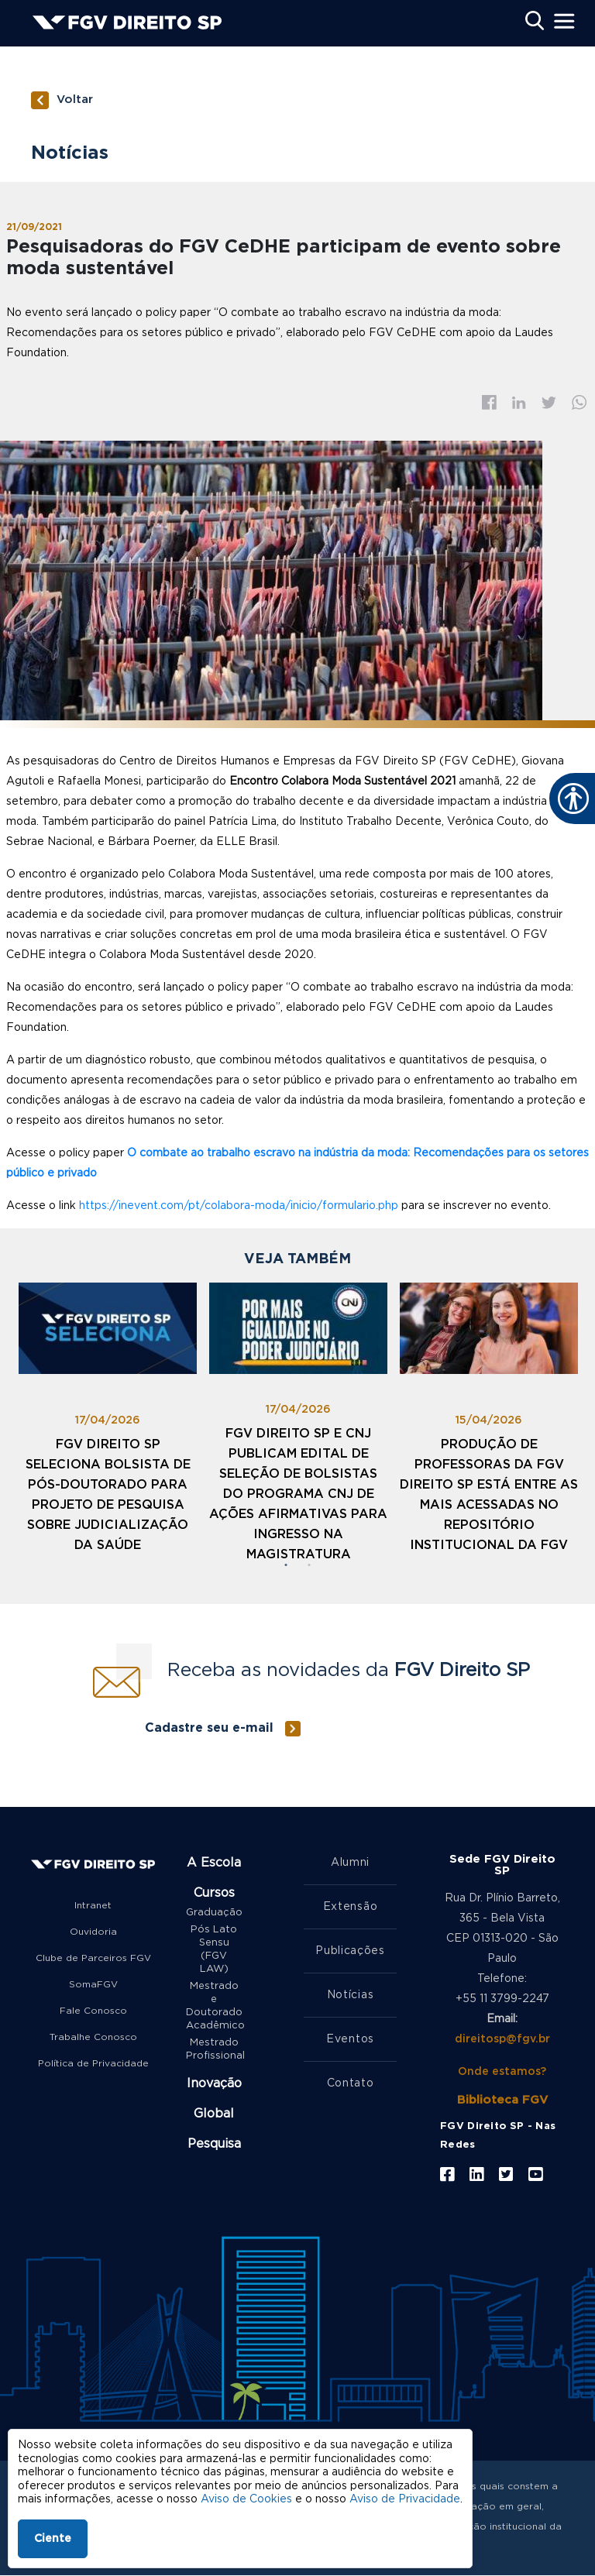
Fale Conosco (93, 2010)
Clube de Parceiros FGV (93, 1958)
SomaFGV (93, 1984)
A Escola (214, 1862)
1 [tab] (286, 1565)
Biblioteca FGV (502, 2100)
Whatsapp (579, 402)
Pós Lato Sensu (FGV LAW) (214, 1949)
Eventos (350, 2039)
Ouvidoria (93, 1931)
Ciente (52, 2538)
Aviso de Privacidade (404, 2499)
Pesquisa (214, 2144)
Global (214, 2113)
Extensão (350, 1906)
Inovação (214, 2083)
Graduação (214, 1913)
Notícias (350, 1995)
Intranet (93, 1905)
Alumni (350, 1862)
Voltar (75, 99)
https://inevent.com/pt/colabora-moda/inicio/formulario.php (238, 1205)
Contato (350, 2083)
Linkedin (519, 403)
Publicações (350, 1951)
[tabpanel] (108, 1424)
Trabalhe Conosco (93, 2037)
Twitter (549, 403)
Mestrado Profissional (214, 2049)
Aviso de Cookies (246, 2499)
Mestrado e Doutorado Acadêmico (214, 2006)
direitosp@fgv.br (502, 2039)
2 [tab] (309, 1565)
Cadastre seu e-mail (209, 1728)
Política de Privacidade (93, 2063)
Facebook (489, 402)
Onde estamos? (502, 2071)
